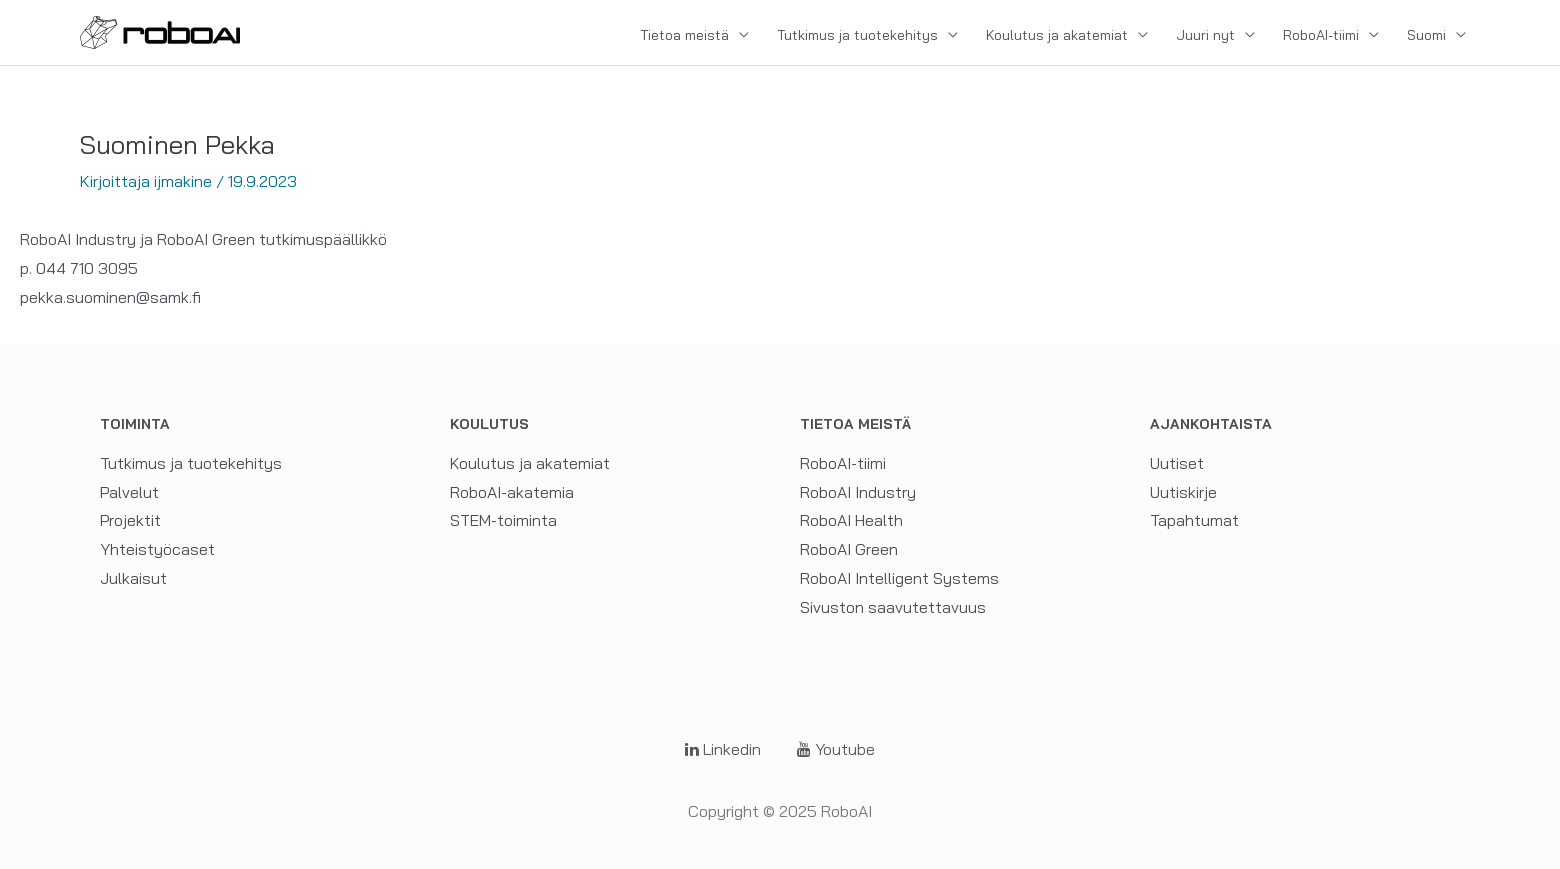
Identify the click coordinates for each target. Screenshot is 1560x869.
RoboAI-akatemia (512, 492)
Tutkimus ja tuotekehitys (857, 35)
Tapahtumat (1194, 520)
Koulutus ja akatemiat (1057, 35)
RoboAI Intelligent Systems (899, 578)
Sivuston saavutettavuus (893, 607)
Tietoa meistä (684, 35)
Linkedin (723, 749)
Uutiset (1177, 463)
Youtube (836, 749)
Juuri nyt (1205, 35)
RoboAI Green (849, 549)
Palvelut (130, 492)
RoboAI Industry (858, 492)
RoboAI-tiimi (1321, 35)
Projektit (131, 520)
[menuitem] (1436, 35)
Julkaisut (133, 578)
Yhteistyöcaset (157, 549)
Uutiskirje (1183, 492)
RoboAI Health (851, 520)
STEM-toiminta (503, 520)
